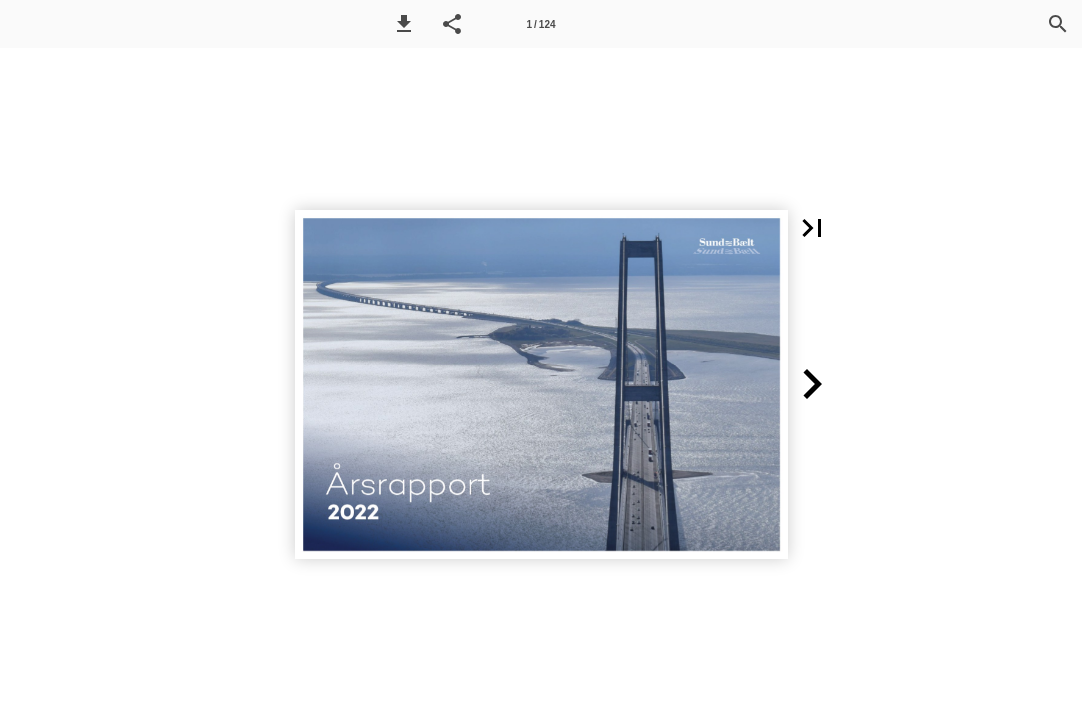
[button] (404, 24)
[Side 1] (541, 24)
